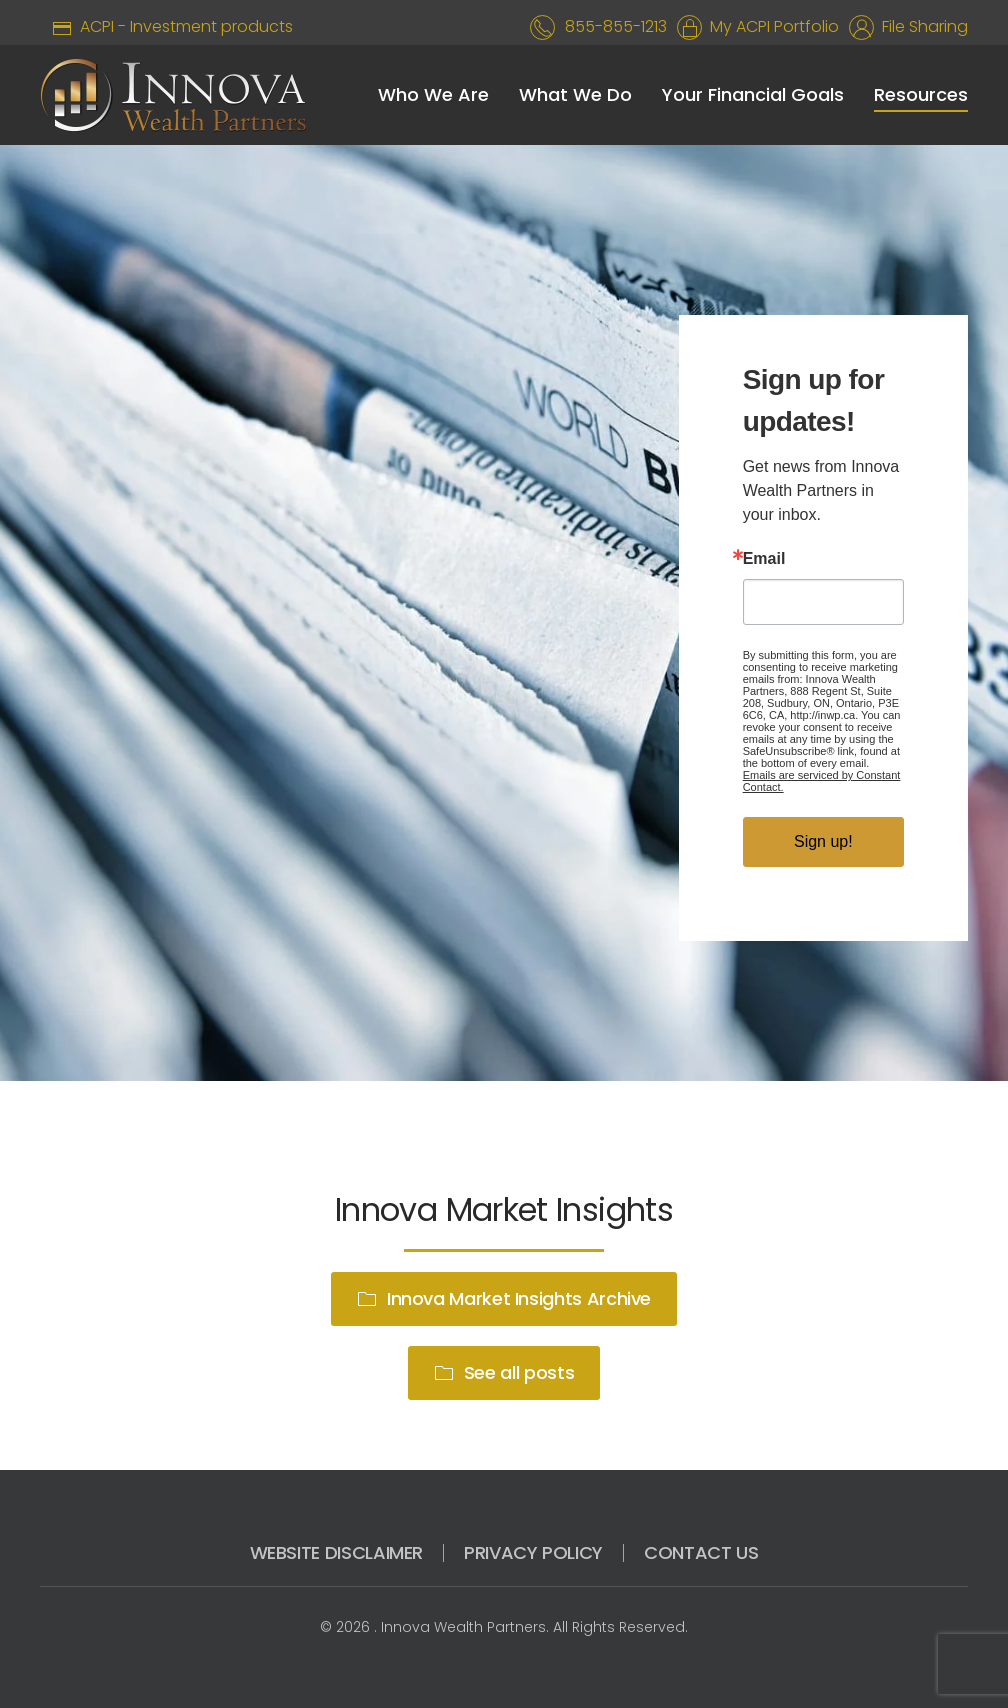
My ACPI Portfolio (770, 26)
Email (764, 559)
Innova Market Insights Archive (504, 1298)
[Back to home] (173, 95)
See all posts (504, 1372)
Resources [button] (921, 94)
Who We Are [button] (433, 94)
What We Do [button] (575, 94)
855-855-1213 (616, 26)
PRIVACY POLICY (533, 1552)
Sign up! (823, 841)
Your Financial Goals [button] (753, 94)
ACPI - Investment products (166, 26)
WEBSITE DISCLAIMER (337, 1552)
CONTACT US (701, 1552)
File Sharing (921, 26)
